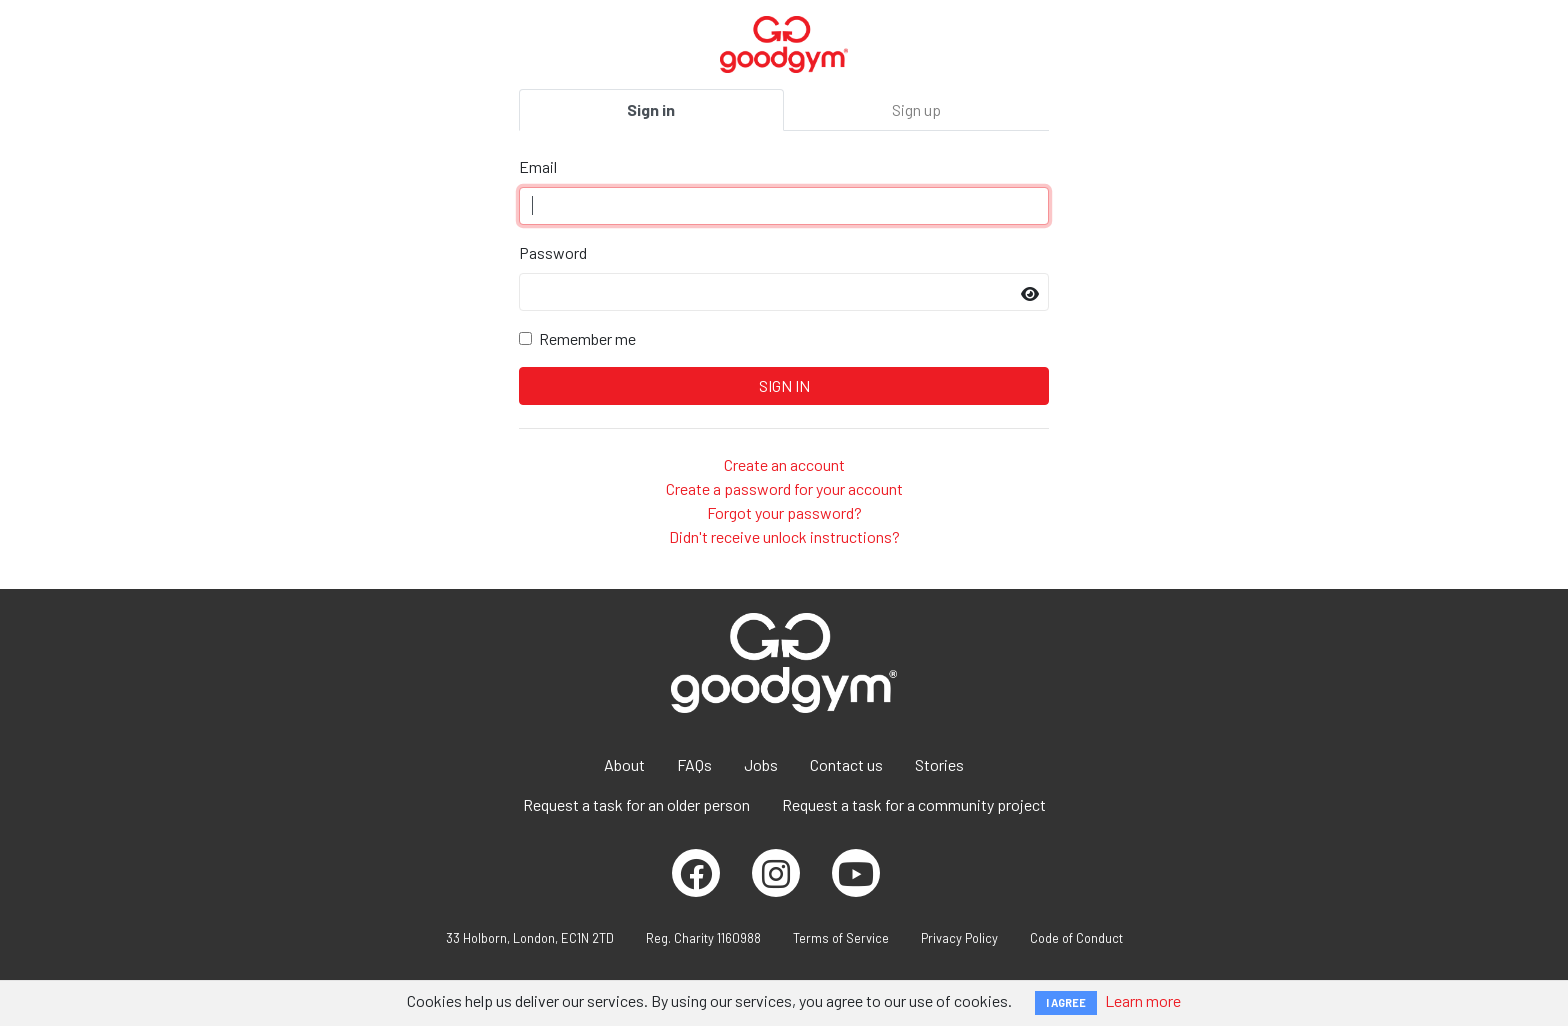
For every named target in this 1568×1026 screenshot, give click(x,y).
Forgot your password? (784, 512)
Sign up (916, 109)
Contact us (846, 764)
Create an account (784, 464)
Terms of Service (841, 938)
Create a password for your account (784, 488)
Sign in (651, 109)
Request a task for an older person (636, 804)
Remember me (587, 338)
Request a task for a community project (914, 804)
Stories (939, 764)
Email (538, 166)
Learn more (1143, 1000)
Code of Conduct (1076, 938)
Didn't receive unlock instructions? (784, 536)
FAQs (694, 764)
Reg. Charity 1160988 (703, 938)
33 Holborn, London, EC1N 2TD (530, 938)
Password (553, 252)
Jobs (761, 764)
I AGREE (1066, 1002)
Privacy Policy (959, 938)
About (624, 764)
